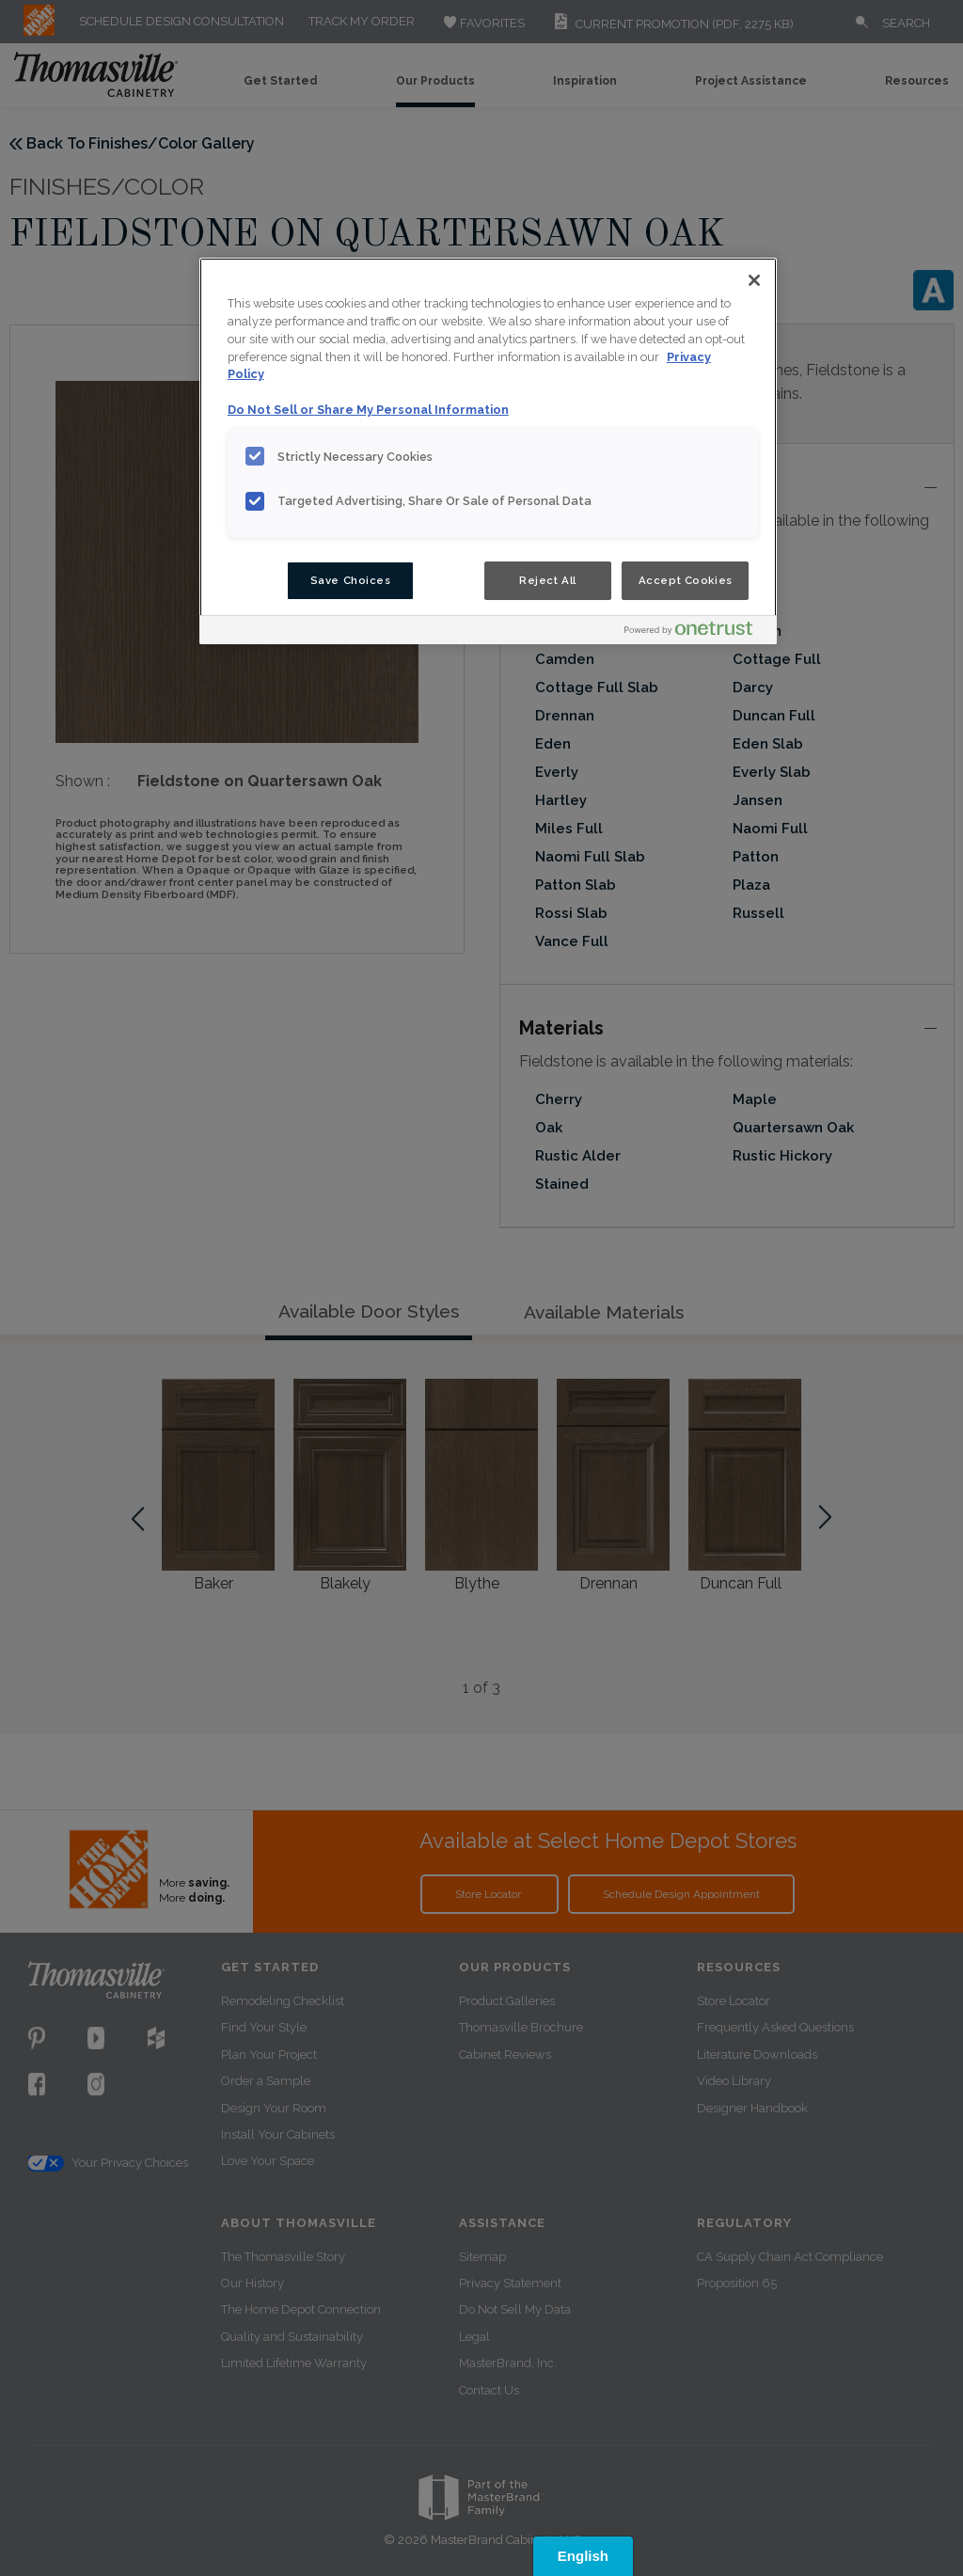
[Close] (754, 280)
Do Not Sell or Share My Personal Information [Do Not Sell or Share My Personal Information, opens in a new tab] (368, 410)
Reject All (547, 580)
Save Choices (350, 580)
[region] (488, 451)
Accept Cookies (686, 580)
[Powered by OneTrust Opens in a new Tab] (695, 632)
